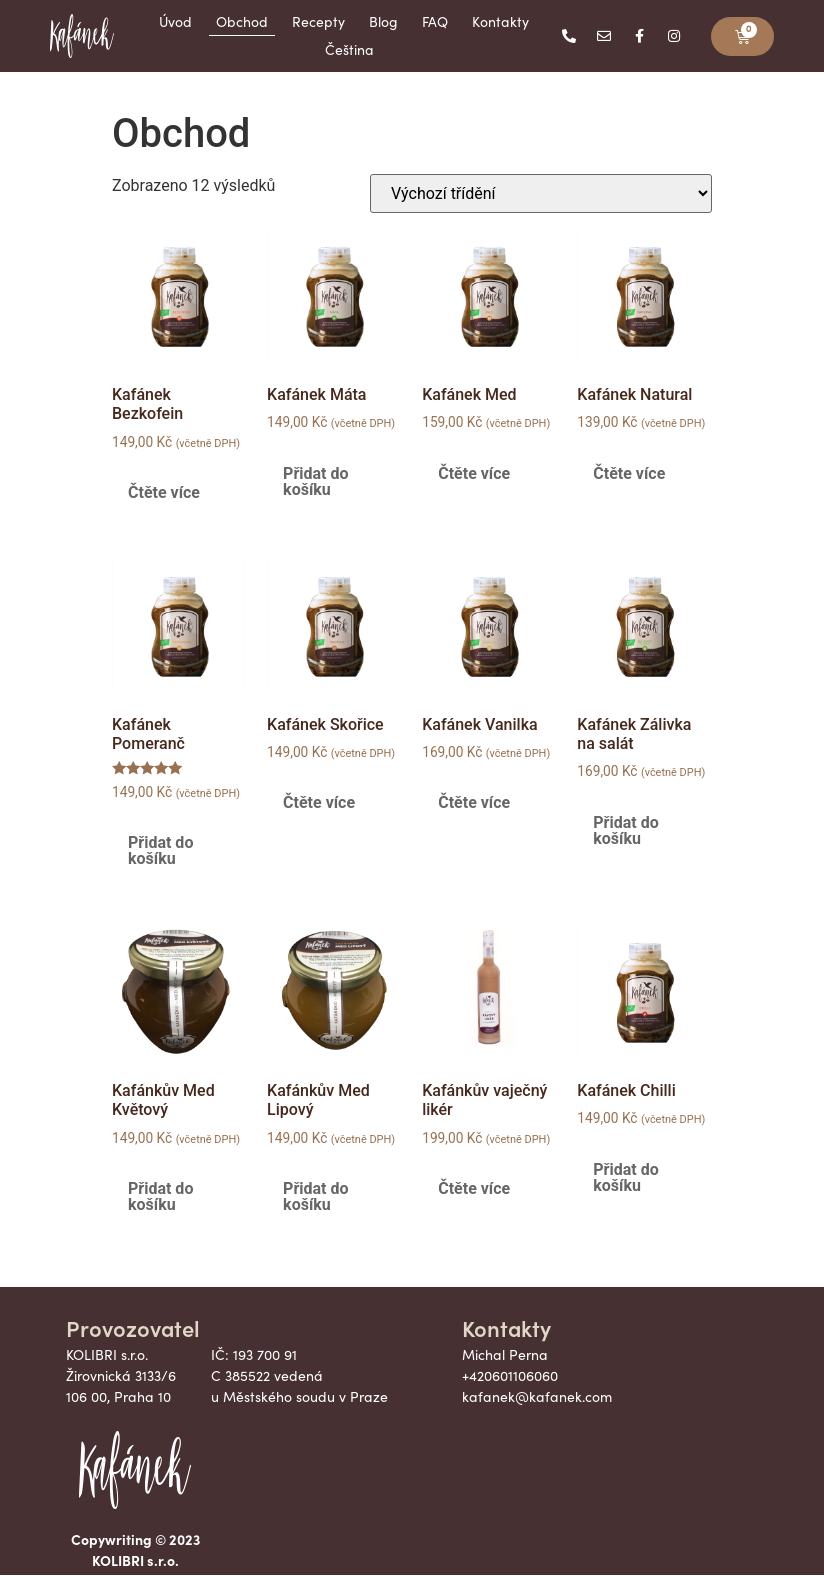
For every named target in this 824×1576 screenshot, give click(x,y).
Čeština (349, 49)
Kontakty (500, 21)
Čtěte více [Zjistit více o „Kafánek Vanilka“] (474, 802)
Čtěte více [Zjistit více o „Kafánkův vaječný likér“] (474, 1188)
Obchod (242, 21)
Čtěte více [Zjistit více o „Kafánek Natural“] (629, 473)
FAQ (435, 21)
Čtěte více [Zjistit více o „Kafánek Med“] (474, 473)
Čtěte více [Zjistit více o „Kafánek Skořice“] (319, 802)
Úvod (175, 21)
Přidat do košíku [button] (315, 481)
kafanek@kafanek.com (537, 1396)
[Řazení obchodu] (541, 193)
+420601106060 (510, 1375)
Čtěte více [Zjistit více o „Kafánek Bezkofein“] (164, 492)
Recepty (318, 21)
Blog (383, 21)
